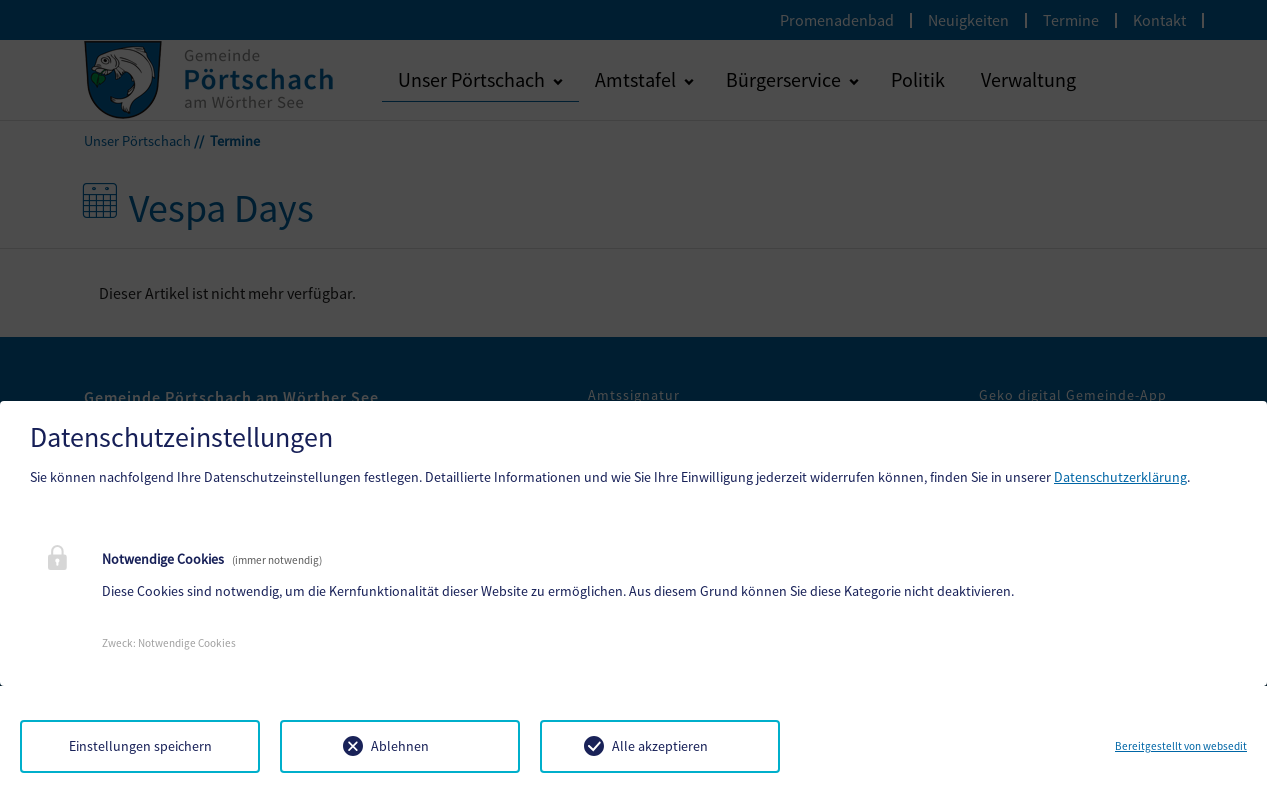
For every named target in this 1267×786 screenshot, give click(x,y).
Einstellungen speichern (140, 746)
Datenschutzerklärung (1120, 477)
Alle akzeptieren (660, 746)
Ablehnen (400, 746)
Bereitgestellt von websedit (1181, 746)
